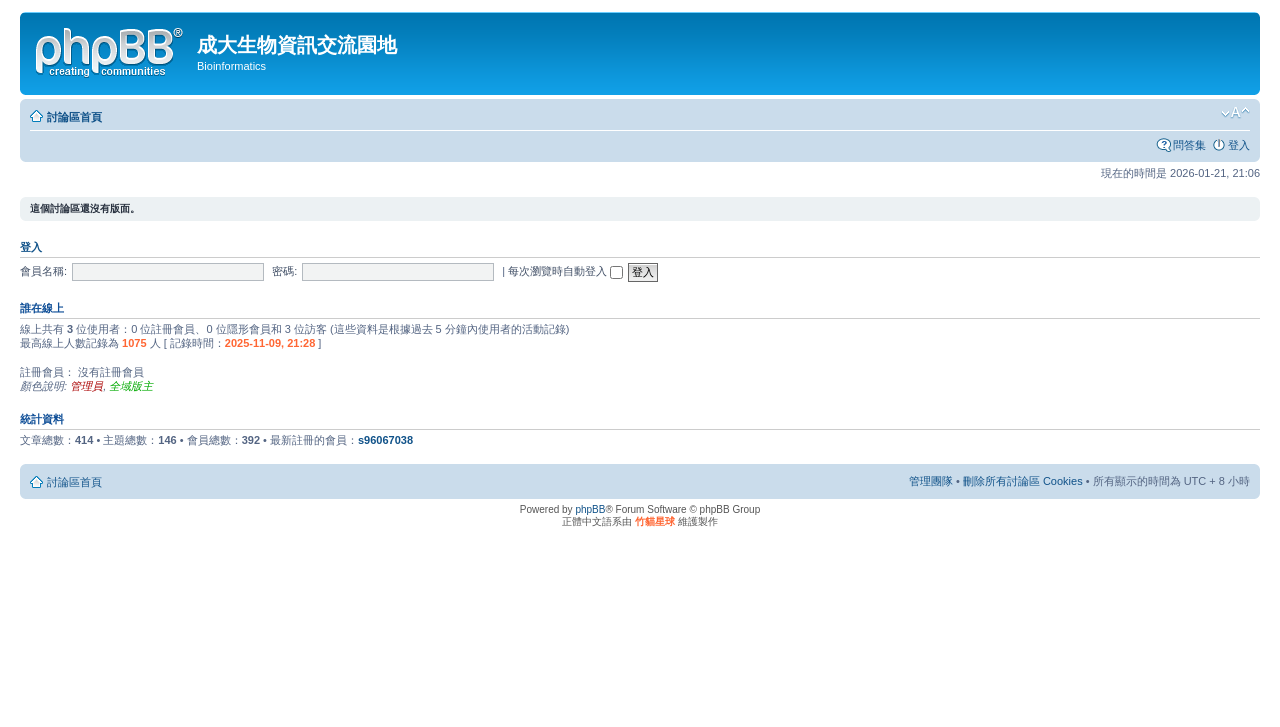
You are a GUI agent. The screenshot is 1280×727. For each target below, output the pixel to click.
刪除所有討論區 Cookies (1023, 481)
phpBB (590, 509)
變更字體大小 (1235, 113)
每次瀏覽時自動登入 (565, 271)
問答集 (1189, 145)
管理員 (86, 386)
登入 (1239, 145)
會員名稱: (43, 271)
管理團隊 (931, 481)
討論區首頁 (74, 117)
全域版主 (131, 386)
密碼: (284, 271)
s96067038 (385, 440)
